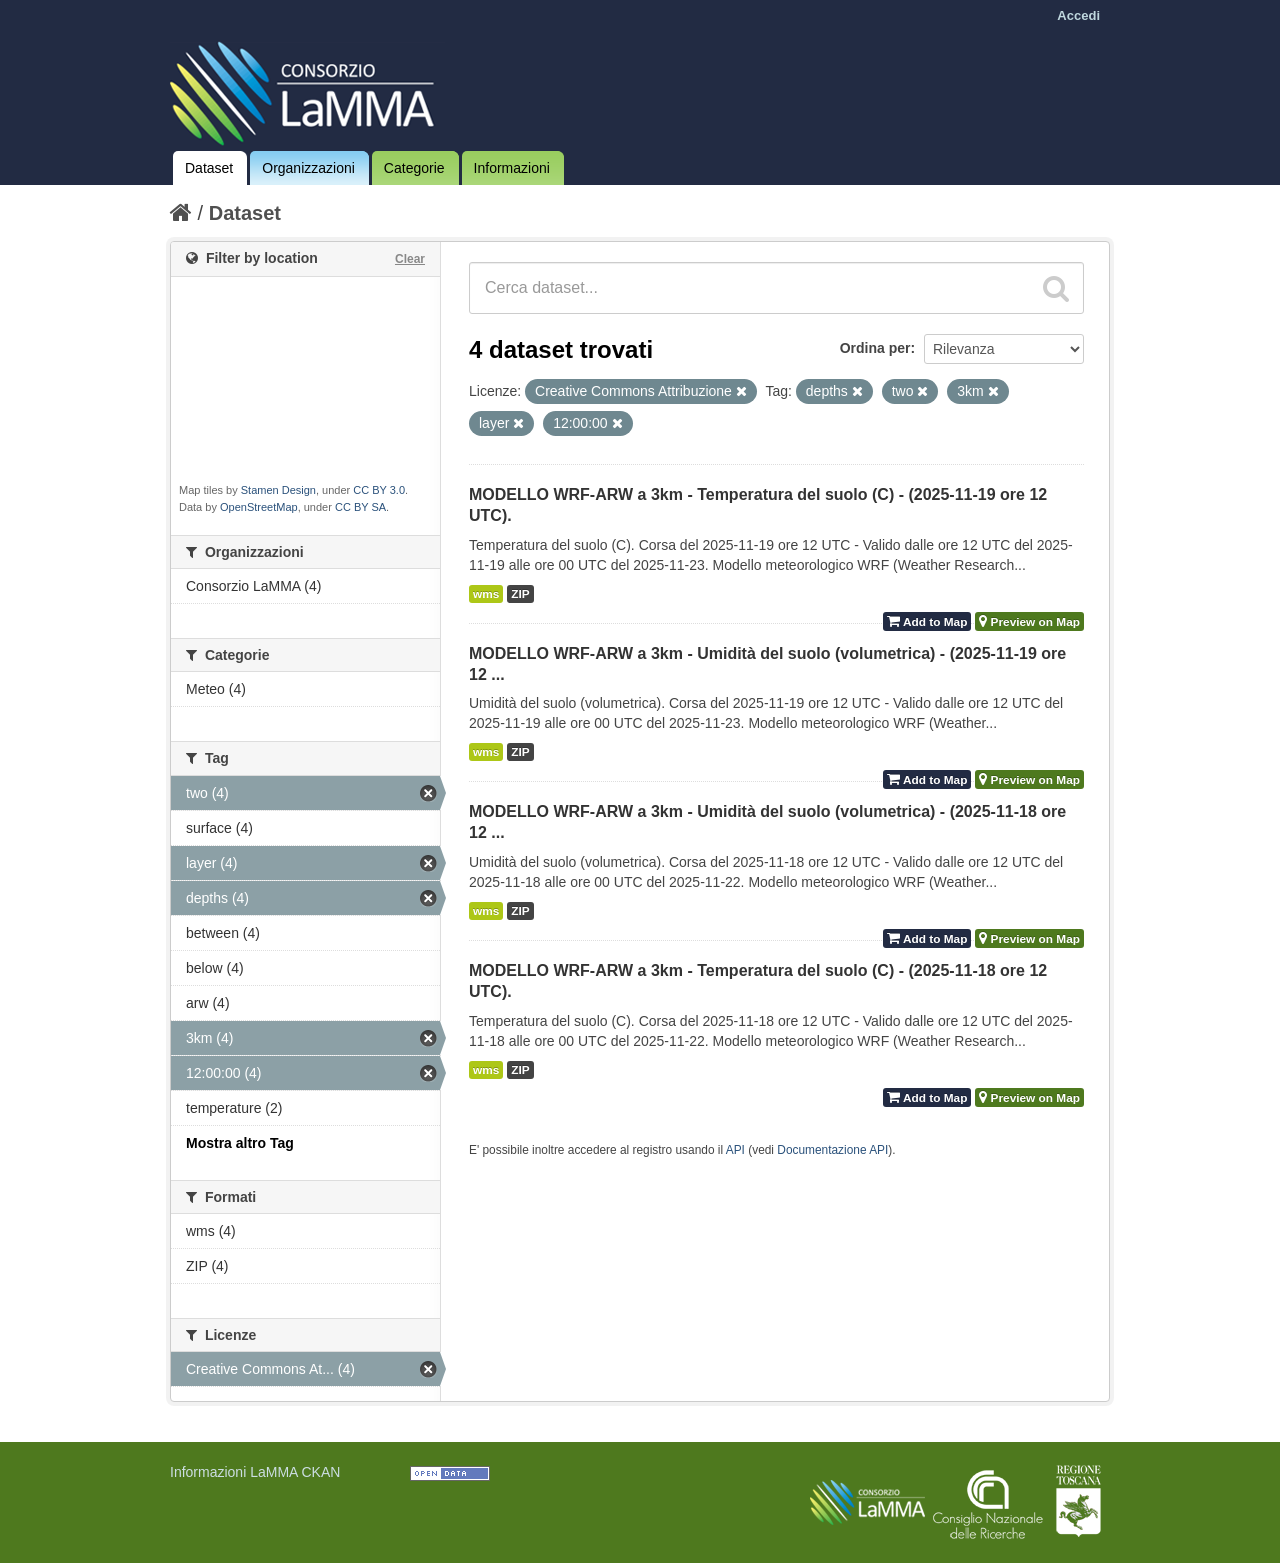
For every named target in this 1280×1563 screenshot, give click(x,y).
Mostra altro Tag (240, 1143)
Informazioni (512, 168)
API (735, 1150)
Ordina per (875, 348)
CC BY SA (360, 507)
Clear (410, 259)
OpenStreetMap (259, 507)
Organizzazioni (308, 168)
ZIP (520, 594)
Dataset (209, 168)
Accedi (1078, 15)
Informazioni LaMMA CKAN (255, 1472)
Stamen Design (278, 490)
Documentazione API (832, 1150)
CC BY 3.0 (379, 490)
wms (486, 594)
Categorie (414, 168)
